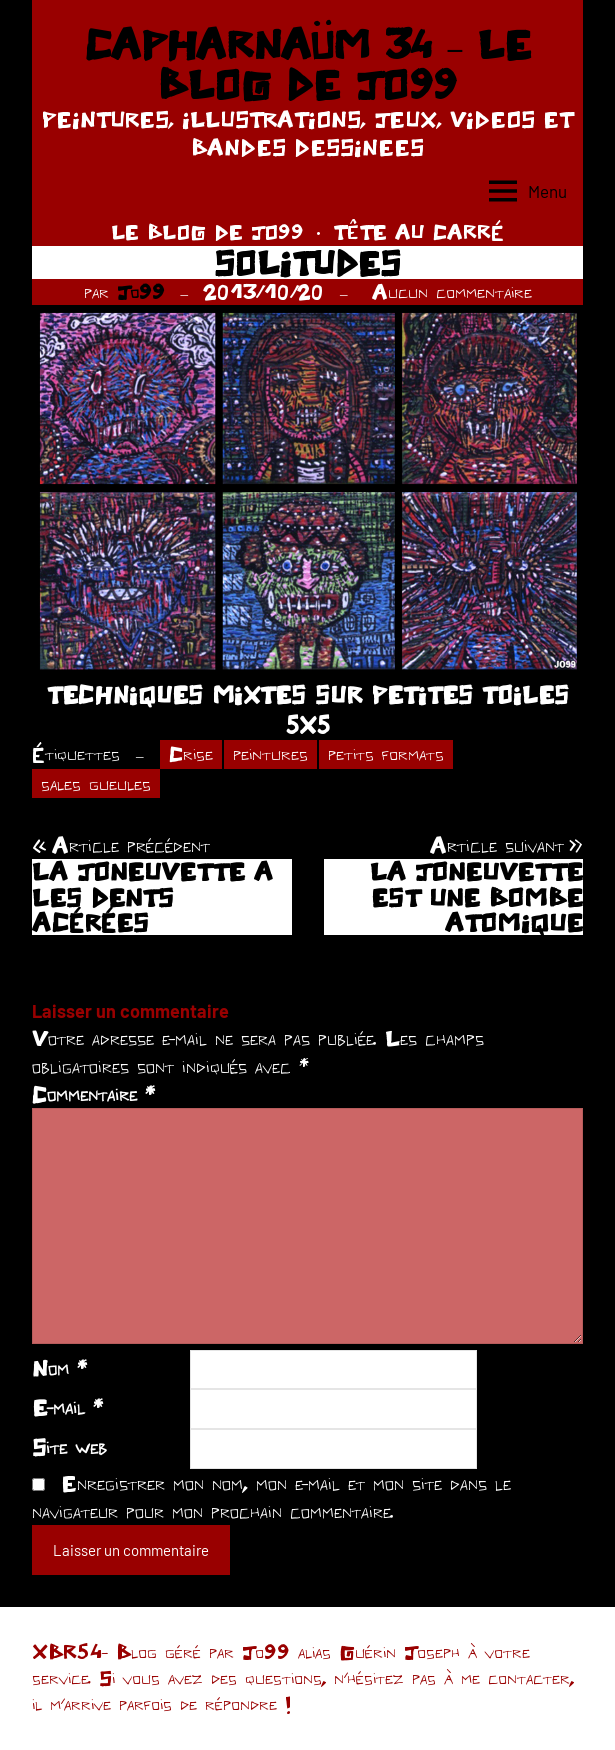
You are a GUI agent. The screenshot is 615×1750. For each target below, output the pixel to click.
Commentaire (93, 1094)
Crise (191, 753)
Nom (59, 1368)
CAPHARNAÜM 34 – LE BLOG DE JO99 (307, 64)
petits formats (386, 753)
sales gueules (96, 783)
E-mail (67, 1407)
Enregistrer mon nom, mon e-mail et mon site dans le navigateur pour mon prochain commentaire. (271, 1497)
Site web (69, 1447)
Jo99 (141, 291)
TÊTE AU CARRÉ (418, 231)
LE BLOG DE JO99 (207, 231)
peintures (270, 753)
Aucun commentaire (452, 291)
